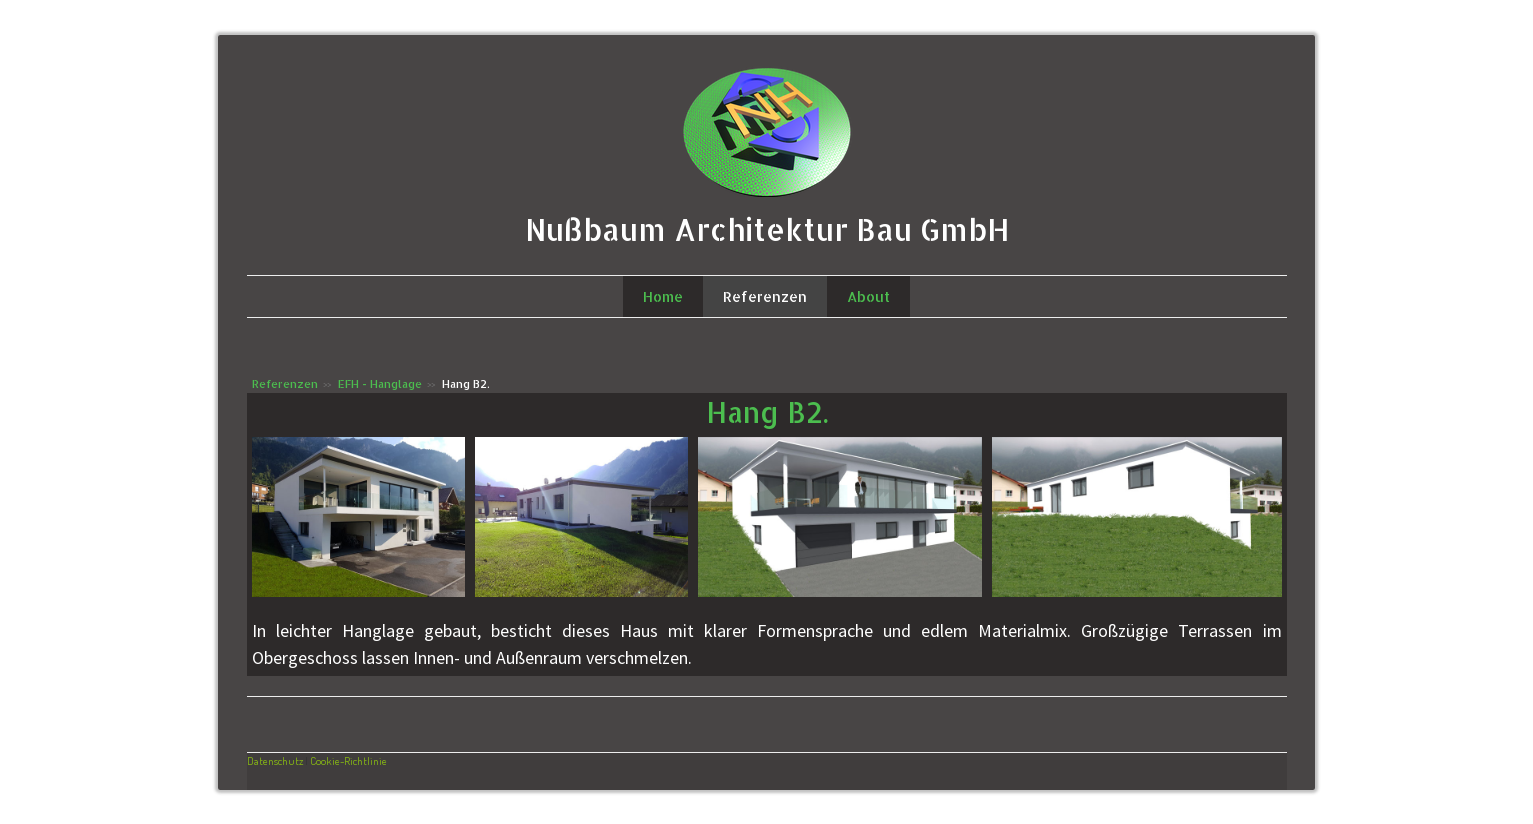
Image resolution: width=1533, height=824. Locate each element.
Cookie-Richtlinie (348, 760)
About (868, 296)
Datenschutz (275, 760)
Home (663, 296)
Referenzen (765, 296)
